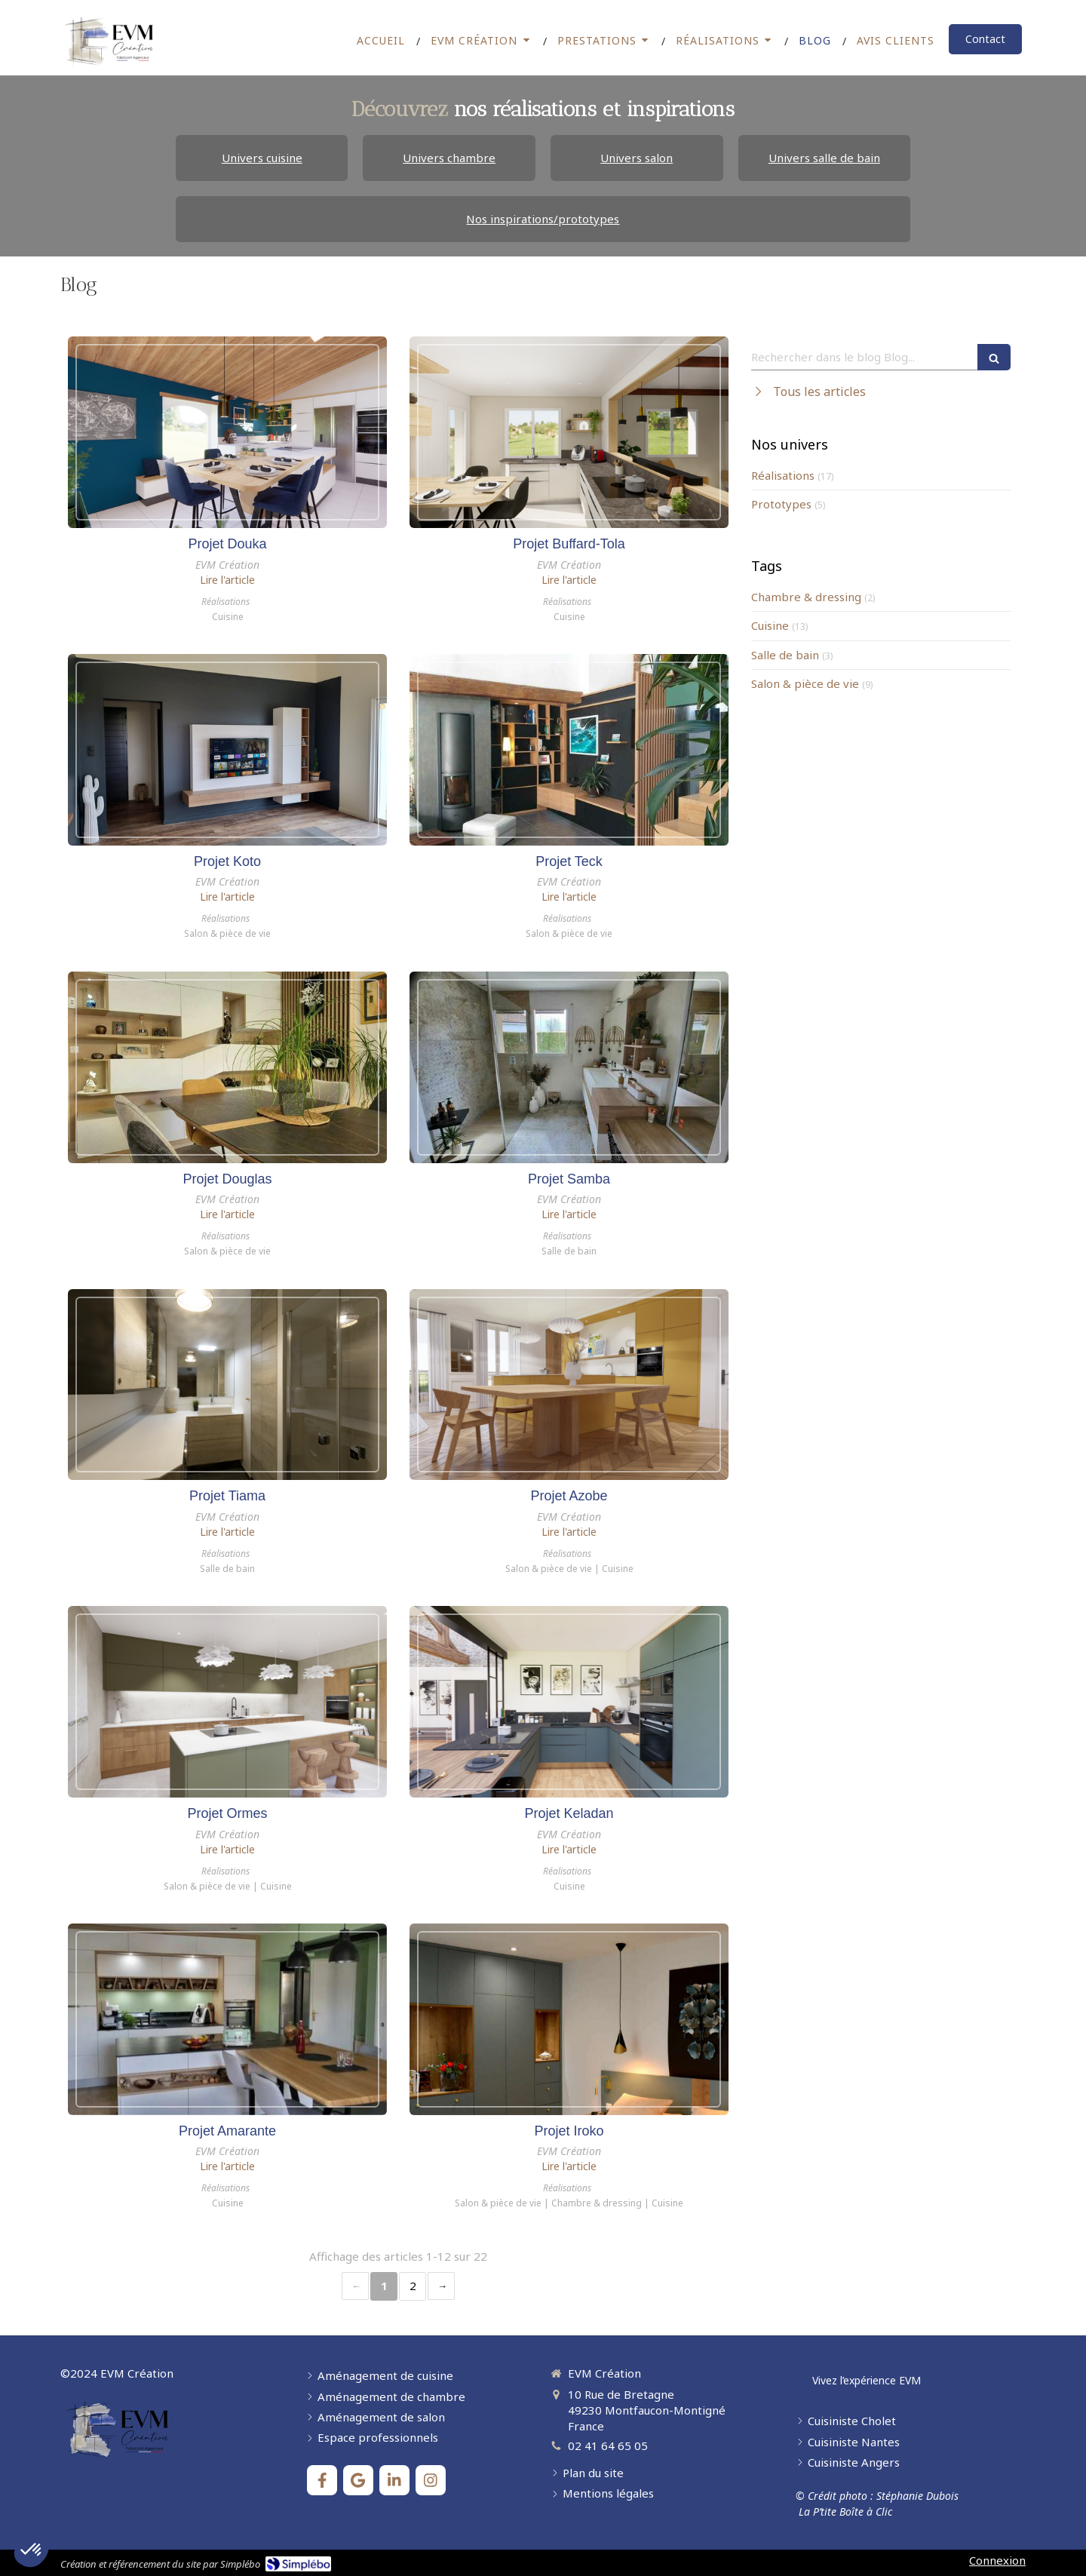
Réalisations (782, 475)
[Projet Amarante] (227, 2019)
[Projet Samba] (569, 1067)
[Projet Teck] (569, 750)
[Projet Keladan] (569, 1702)
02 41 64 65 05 (608, 2445)
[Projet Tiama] (227, 1385)
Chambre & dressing (806, 596)
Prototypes (781, 503)
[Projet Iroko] (569, 2019)
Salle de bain (785, 654)
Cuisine (770, 625)
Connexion (997, 2560)
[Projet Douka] (227, 432)
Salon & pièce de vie (805, 683)
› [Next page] (441, 2286)
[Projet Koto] (227, 750)
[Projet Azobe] (569, 1385)
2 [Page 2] (413, 2285)
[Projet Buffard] (569, 432)
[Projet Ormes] (227, 1702)
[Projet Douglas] (227, 1067)
